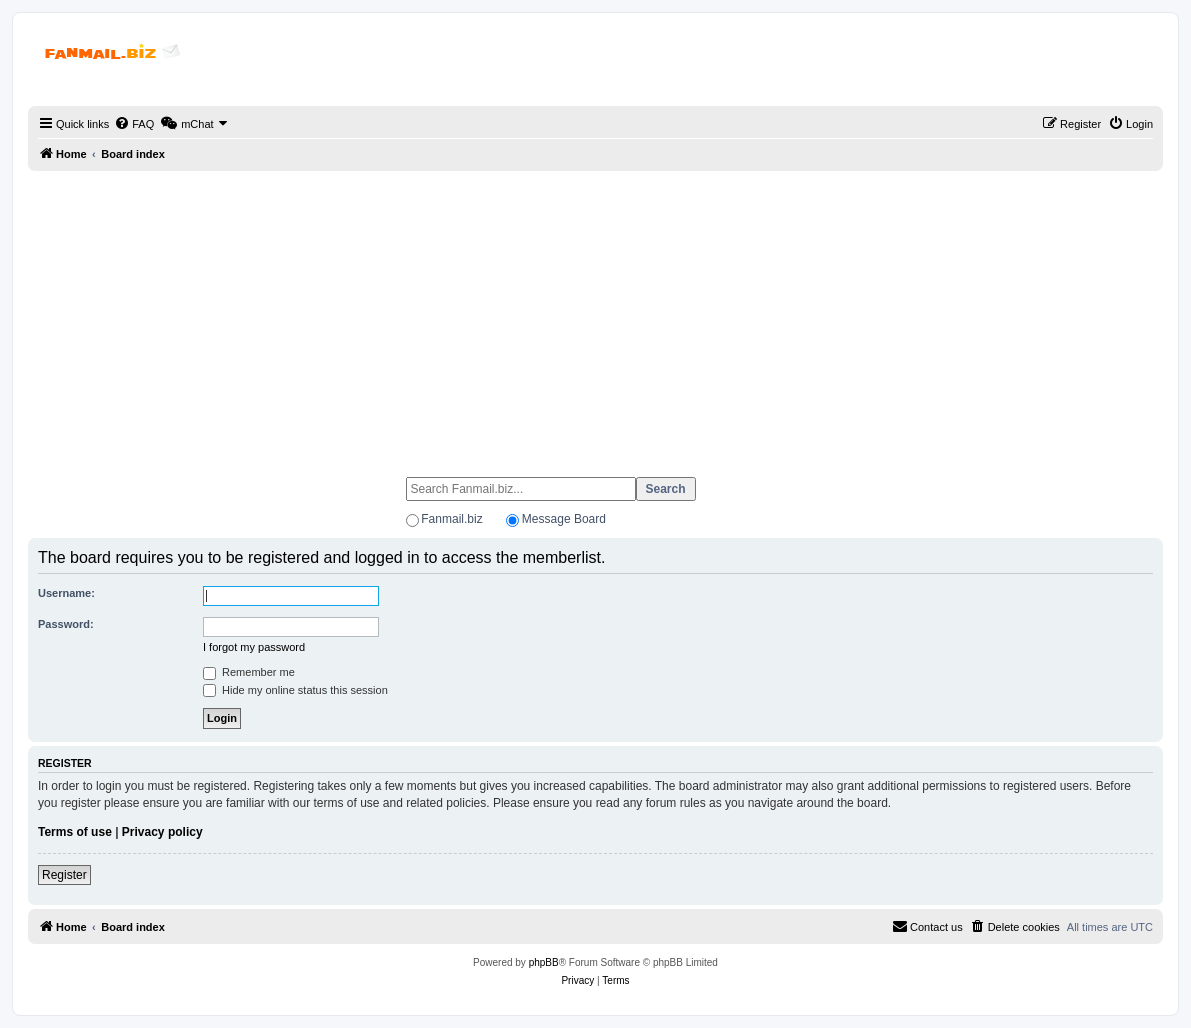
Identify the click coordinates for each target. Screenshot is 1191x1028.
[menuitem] (134, 124)
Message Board (564, 519)
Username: (66, 593)
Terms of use (75, 832)
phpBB (544, 962)
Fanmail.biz (451, 519)
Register (64, 875)
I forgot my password (254, 647)
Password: (66, 624)
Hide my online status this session (295, 690)
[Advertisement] (595, 315)
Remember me (249, 672)
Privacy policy (162, 832)
